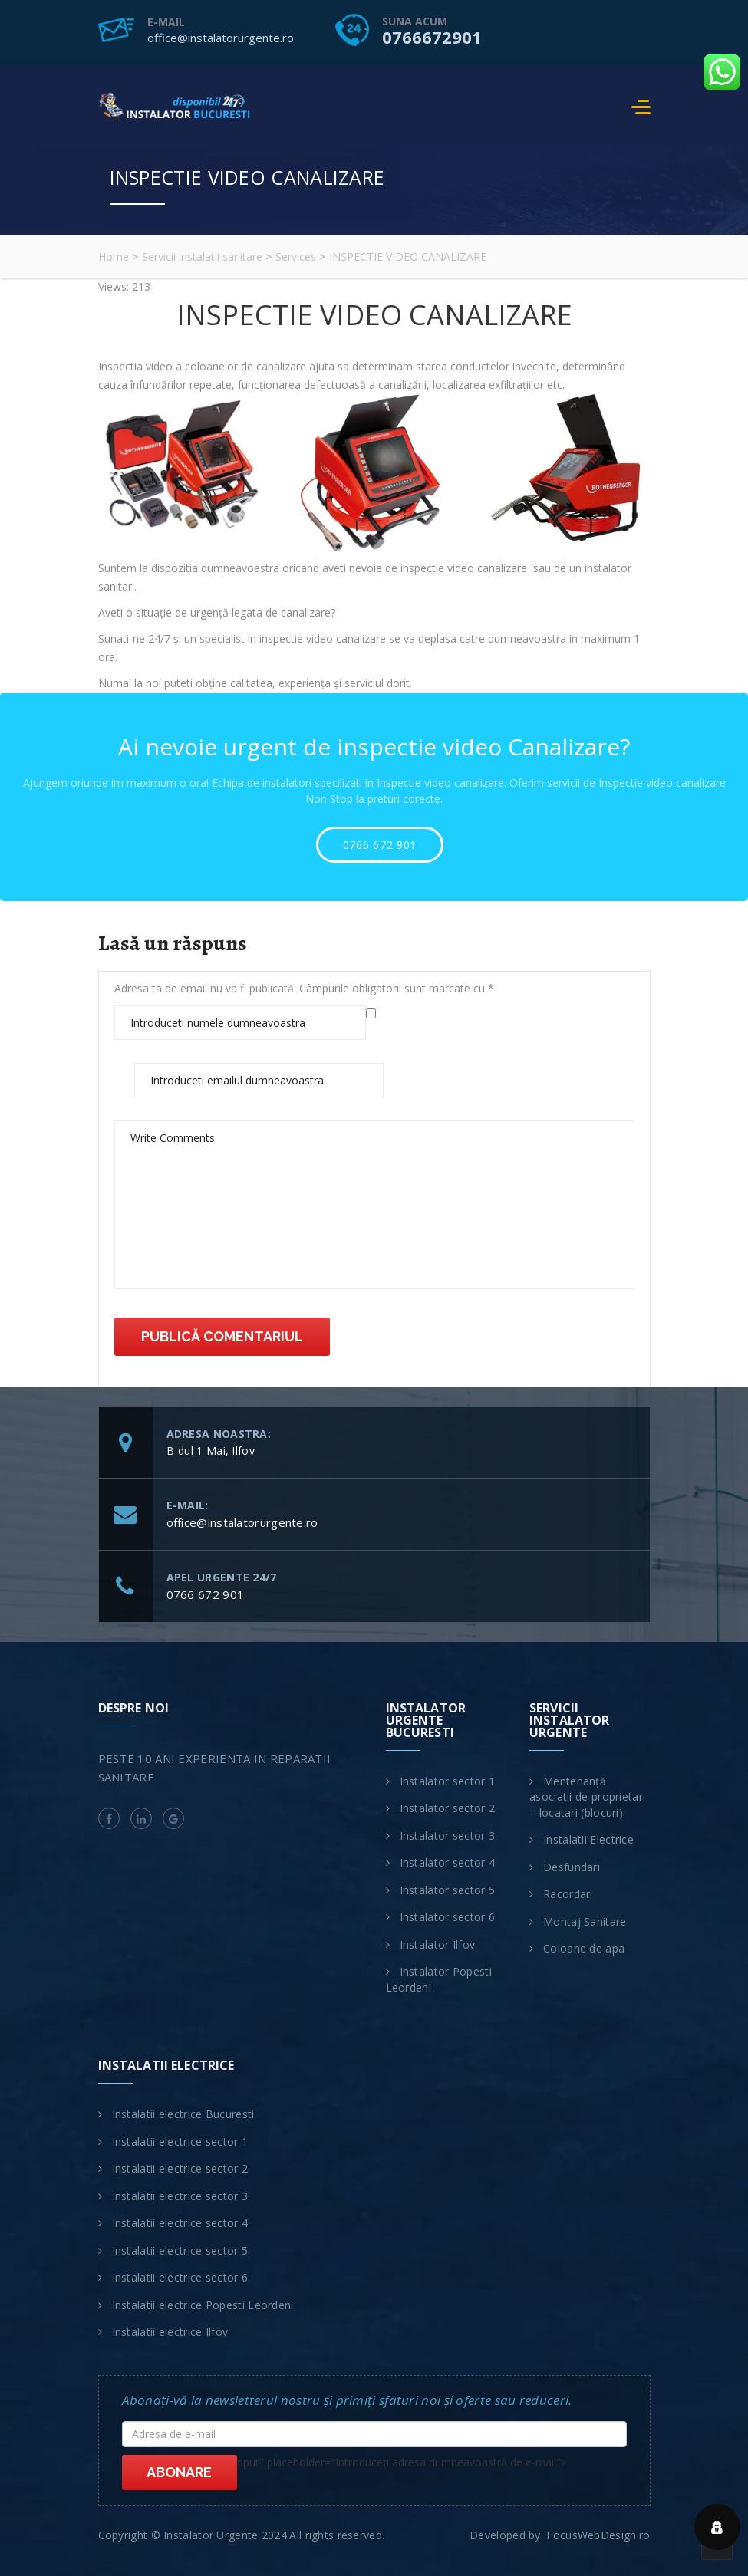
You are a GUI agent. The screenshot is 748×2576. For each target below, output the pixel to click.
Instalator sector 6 (448, 1917)
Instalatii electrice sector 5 (180, 2250)
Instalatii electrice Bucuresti (183, 2114)
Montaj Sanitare (585, 1921)
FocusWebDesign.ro (598, 2535)
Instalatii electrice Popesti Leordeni (203, 2305)
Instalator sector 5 (448, 1890)
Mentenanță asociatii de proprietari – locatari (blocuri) (587, 1797)
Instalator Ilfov (438, 1944)
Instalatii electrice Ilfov (170, 2331)
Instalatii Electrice (588, 1839)
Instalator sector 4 (448, 1862)
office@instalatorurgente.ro (220, 37)
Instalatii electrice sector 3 (180, 2196)
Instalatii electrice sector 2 (180, 2168)
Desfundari (571, 1867)
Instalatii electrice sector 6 (180, 2277)
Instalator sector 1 (448, 1781)
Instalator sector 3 (448, 1835)
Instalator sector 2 (448, 1808)
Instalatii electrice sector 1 (180, 2141)
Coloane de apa (583, 1948)
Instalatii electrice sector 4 (180, 2223)
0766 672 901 (380, 844)
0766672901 (432, 36)
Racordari (568, 1894)
